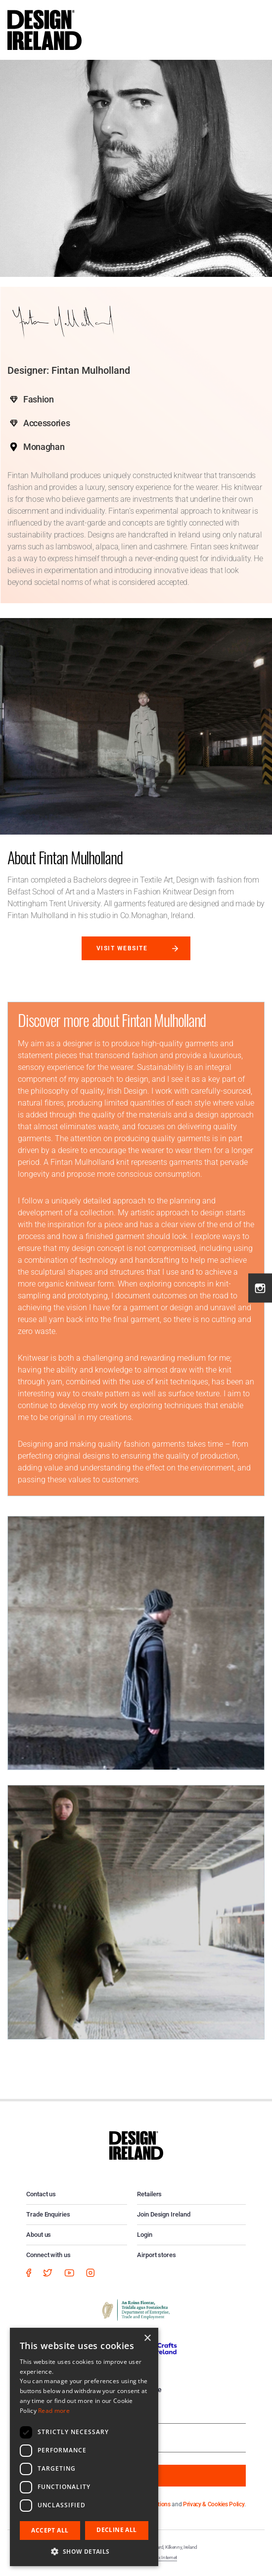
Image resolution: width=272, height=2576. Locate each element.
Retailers (149, 2194)
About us (38, 2234)
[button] (84, 2551)
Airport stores (156, 2255)
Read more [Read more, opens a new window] (54, 2410)
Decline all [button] (116, 2530)
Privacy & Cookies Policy (213, 2504)
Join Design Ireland (163, 2214)
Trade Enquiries (48, 2214)
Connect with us (48, 2255)
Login (144, 2234)
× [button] (147, 2338)
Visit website (121, 948)
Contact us (41, 2194)
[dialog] (84, 2447)
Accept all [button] (49, 2530)
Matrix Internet (162, 2557)
